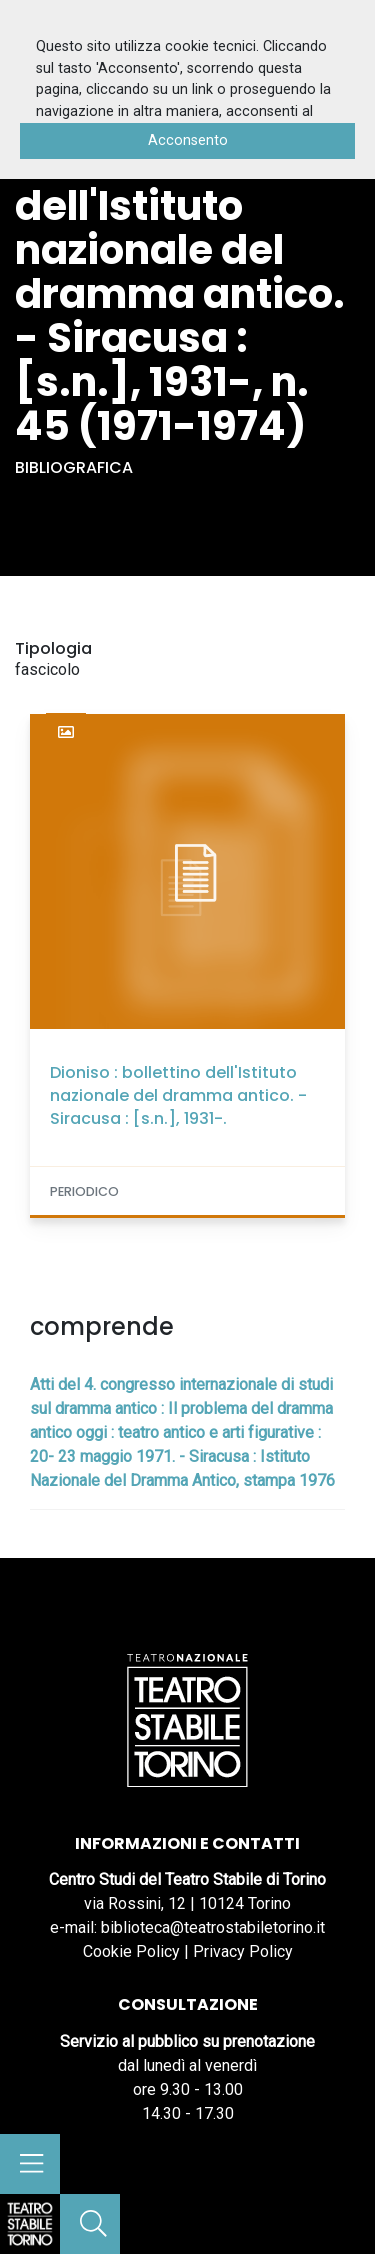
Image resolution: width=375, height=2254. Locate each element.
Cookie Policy (131, 1951)
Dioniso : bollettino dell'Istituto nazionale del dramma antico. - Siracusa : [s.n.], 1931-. (178, 1095)
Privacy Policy (243, 1951)
